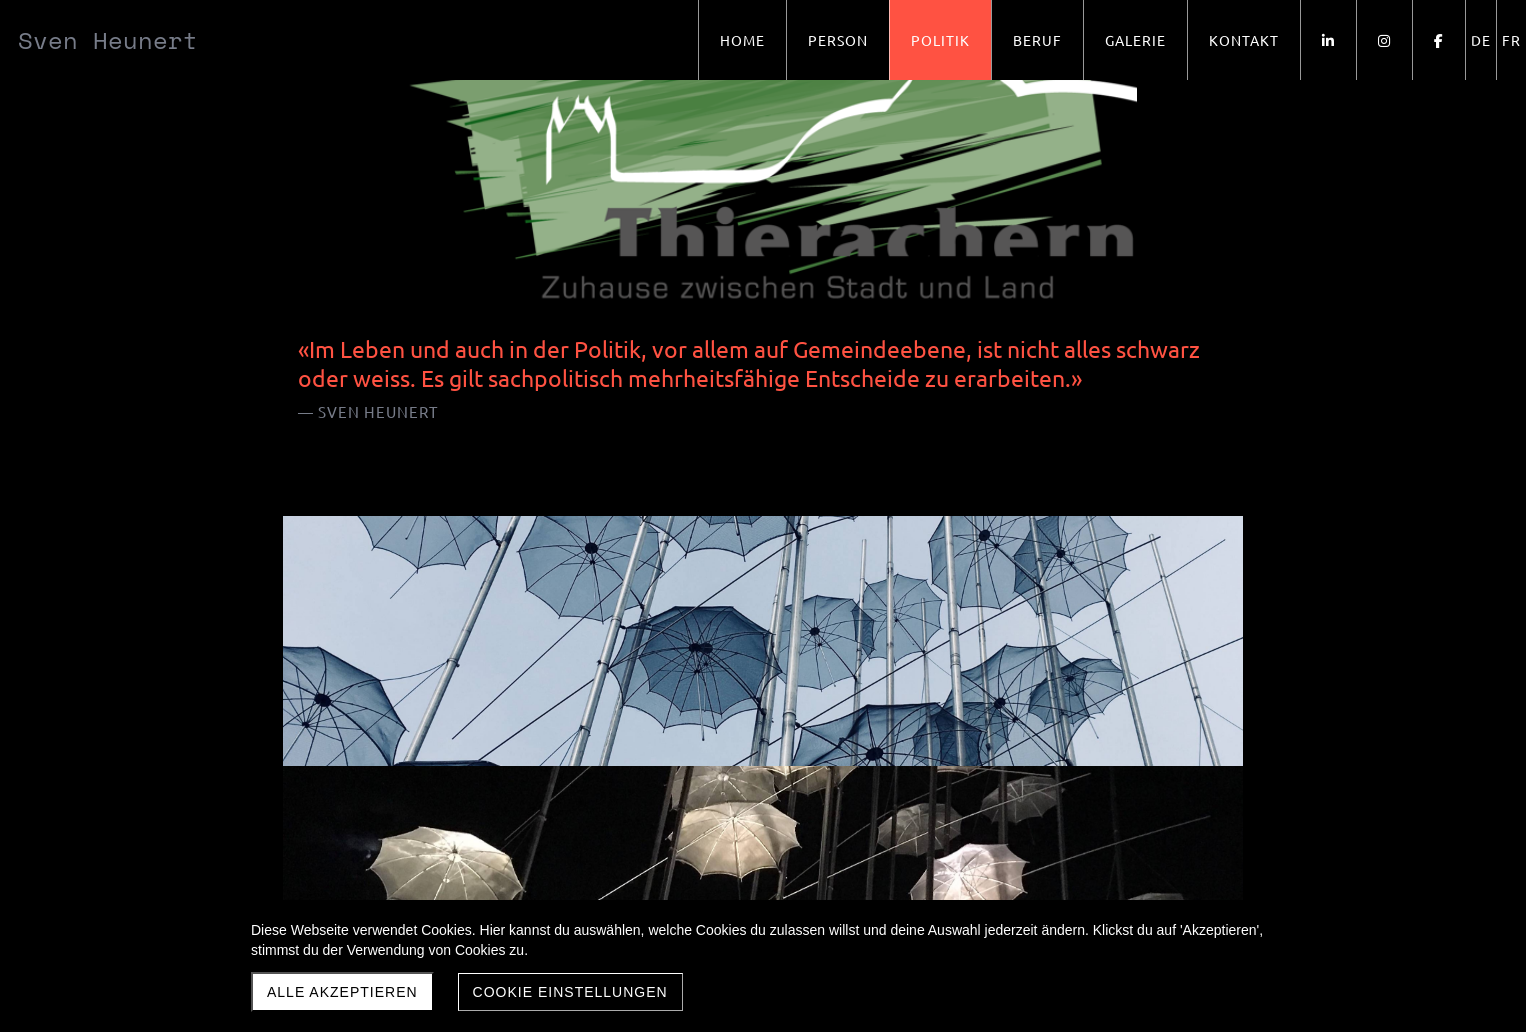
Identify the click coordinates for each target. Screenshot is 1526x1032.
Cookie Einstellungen (570, 992)
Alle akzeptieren (342, 992)
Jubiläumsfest (913, 627)
